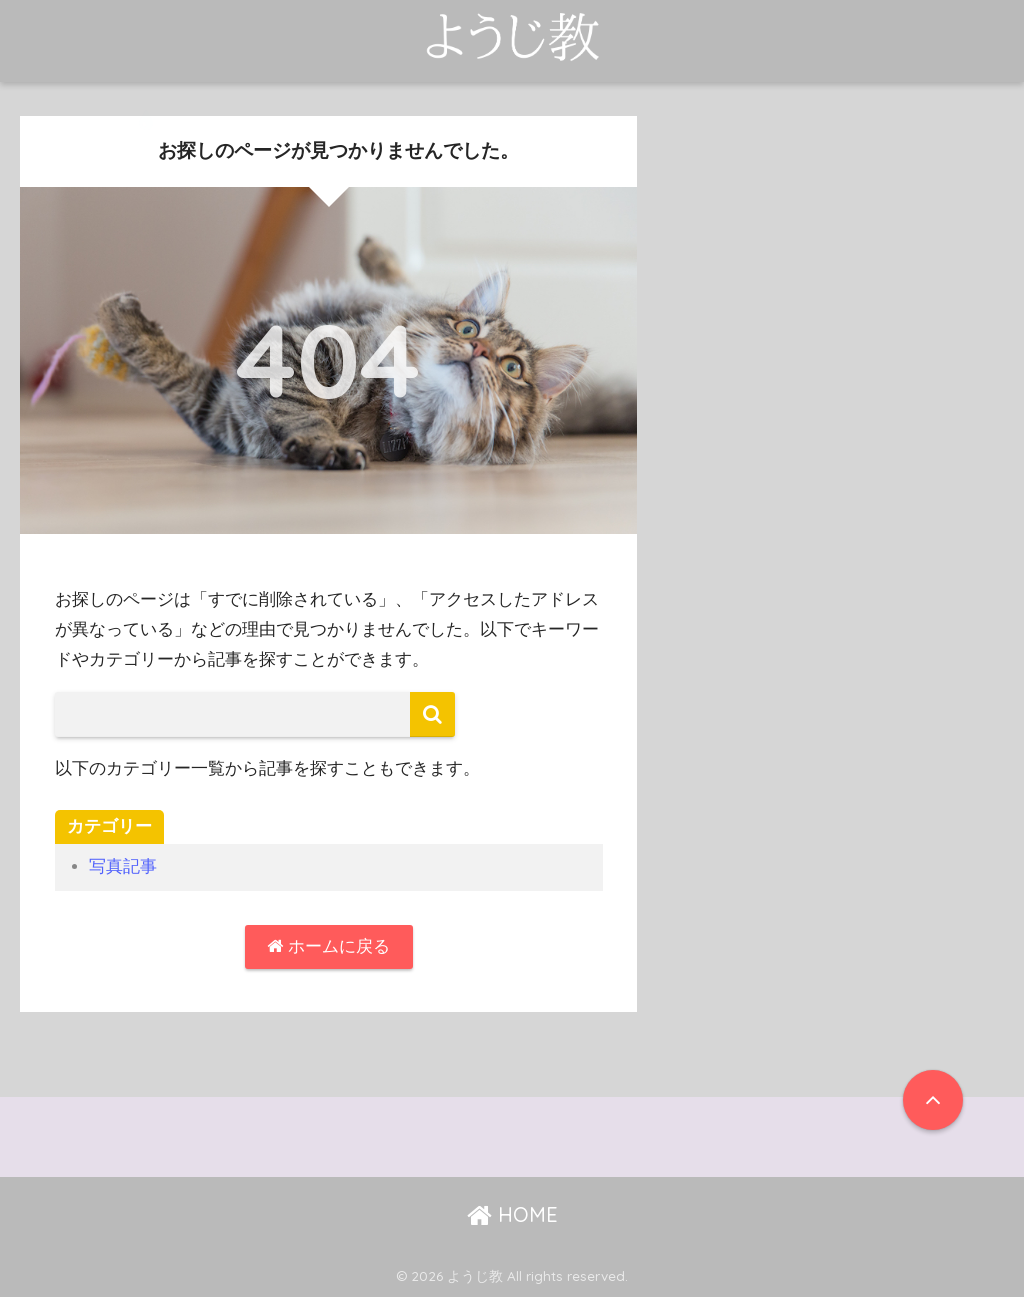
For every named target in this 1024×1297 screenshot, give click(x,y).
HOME (512, 1214)
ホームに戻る (328, 946)
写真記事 (123, 866)
